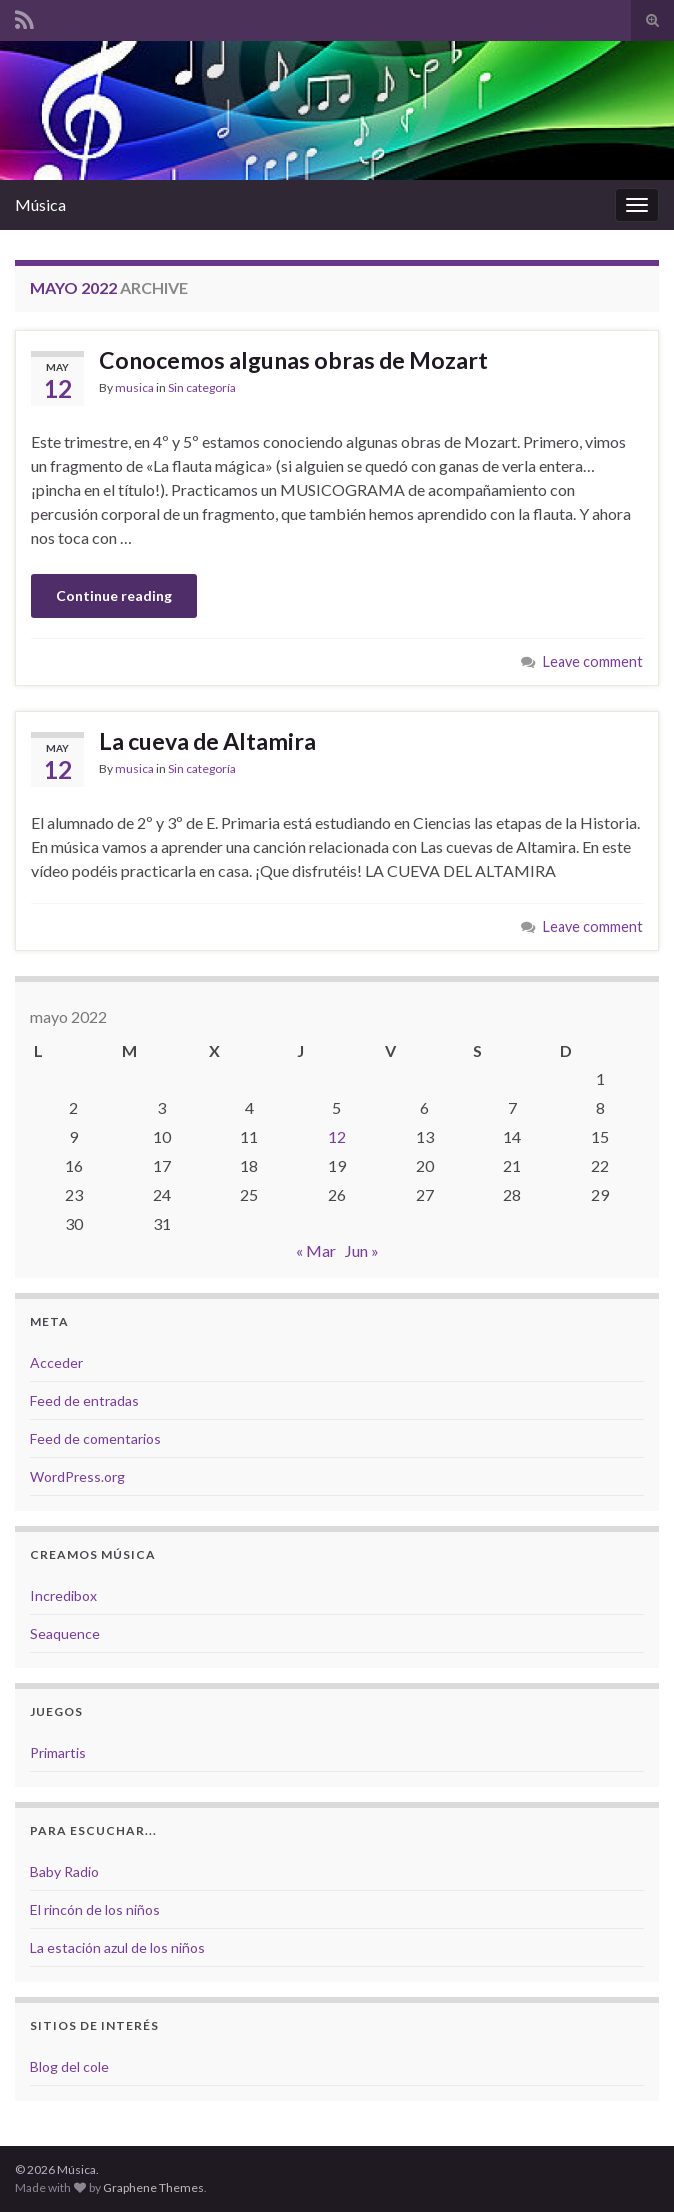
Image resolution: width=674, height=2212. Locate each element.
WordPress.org (77, 1476)
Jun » (362, 1250)
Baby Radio (64, 1871)
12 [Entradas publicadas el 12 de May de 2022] (337, 1136)
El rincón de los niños (95, 1909)
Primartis (58, 1752)
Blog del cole (69, 2066)
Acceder (56, 1362)
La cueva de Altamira (207, 741)
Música (40, 204)
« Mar (316, 1250)
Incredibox (63, 1595)
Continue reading (114, 595)
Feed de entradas (84, 1400)
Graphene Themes (153, 2187)
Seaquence (65, 1633)
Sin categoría (202, 387)
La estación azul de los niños (117, 1947)
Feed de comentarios (95, 1438)
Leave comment (593, 661)
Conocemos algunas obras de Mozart (293, 360)
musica (134, 387)
